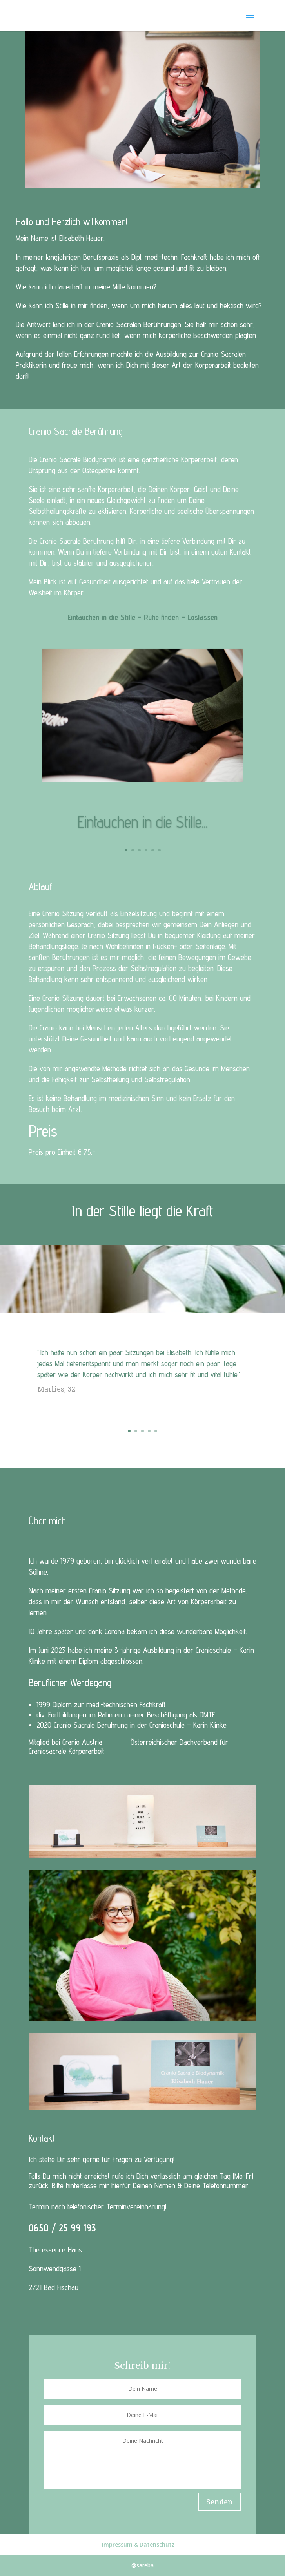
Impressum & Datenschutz (138, 2544)
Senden (219, 2501)
